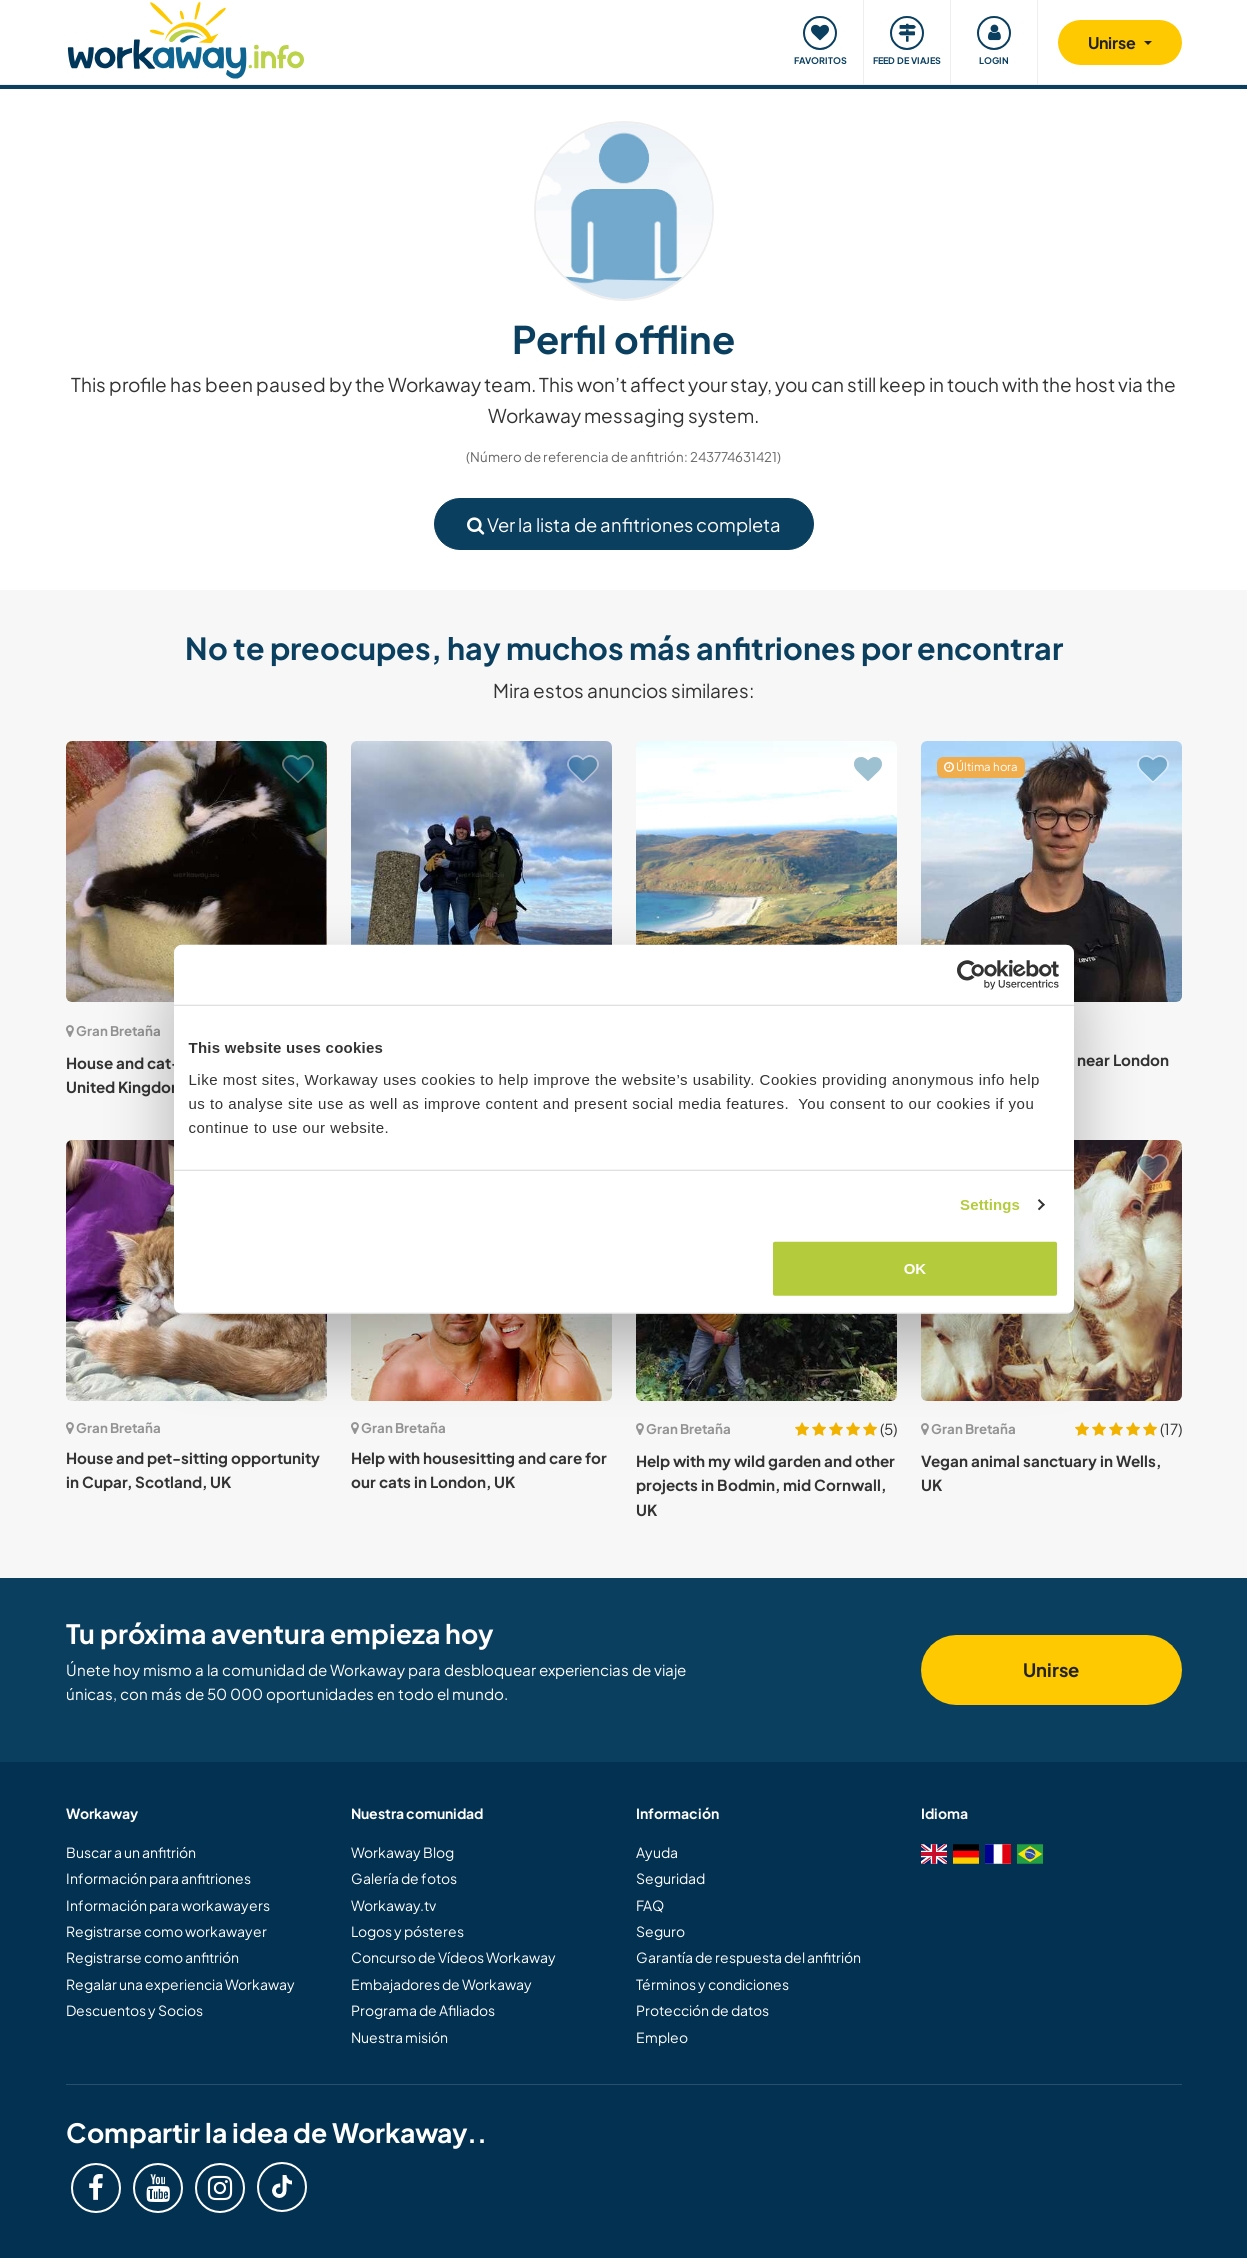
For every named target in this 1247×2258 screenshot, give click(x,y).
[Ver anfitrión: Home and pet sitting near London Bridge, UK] (1051, 871)
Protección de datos (702, 2010)
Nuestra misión (399, 2037)
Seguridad (670, 1878)
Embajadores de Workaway (441, 1984)
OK (915, 1267)
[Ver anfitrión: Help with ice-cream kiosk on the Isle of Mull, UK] (766, 871)
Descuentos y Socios (134, 2010)
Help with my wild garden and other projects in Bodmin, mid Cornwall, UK (765, 1485)
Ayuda (657, 1852)
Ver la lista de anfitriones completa (624, 524)
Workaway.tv (393, 1905)
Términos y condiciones (712, 1984)
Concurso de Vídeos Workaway (453, 1957)
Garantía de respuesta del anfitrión (748, 1957)
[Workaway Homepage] (186, 37)
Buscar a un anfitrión (131, 1852)
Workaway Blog (402, 1852)
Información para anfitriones (158, 1878)
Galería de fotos (404, 1878)
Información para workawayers (168, 1905)
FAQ (650, 1905)
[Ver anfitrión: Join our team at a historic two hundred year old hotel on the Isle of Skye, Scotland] (481, 871)
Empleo (662, 2037)
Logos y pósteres (407, 1931)
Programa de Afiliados (423, 2010)
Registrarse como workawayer (166, 1931)
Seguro (660, 1931)
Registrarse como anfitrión (152, 1957)
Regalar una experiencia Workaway (180, 1984)
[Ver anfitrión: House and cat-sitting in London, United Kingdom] (196, 871)
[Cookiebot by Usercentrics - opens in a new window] (971, 975)
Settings (990, 1204)
